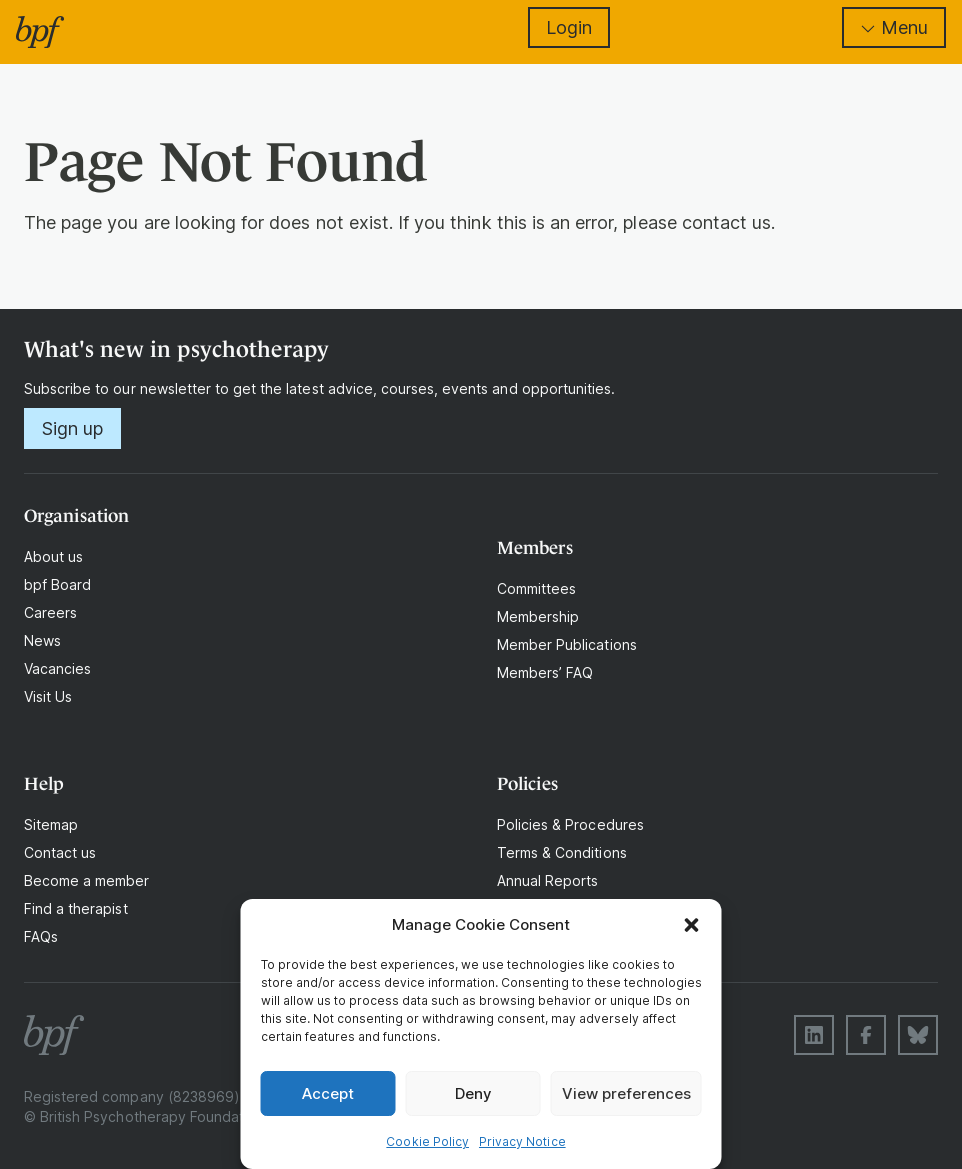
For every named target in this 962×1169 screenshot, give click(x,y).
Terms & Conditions (562, 852)
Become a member (87, 880)
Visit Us (48, 696)
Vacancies (57, 668)
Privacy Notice (522, 1141)
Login (569, 27)
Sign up (72, 428)
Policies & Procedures (570, 824)
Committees (536, 588)
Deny (473, 1093)
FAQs (41, 936)
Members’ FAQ (545, 672)
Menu (894, 27)
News (42, 640)
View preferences (626, 1093)
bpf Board (57, 584)
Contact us (60, 852)
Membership (538, 616)
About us (53, 556)
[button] (692, 925)
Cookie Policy (427, 1141)
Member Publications (567, 644)
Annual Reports (548, 880)
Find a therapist (76, 908)
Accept (328, 1093)
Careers (50, 612)
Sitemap (51, 824)
